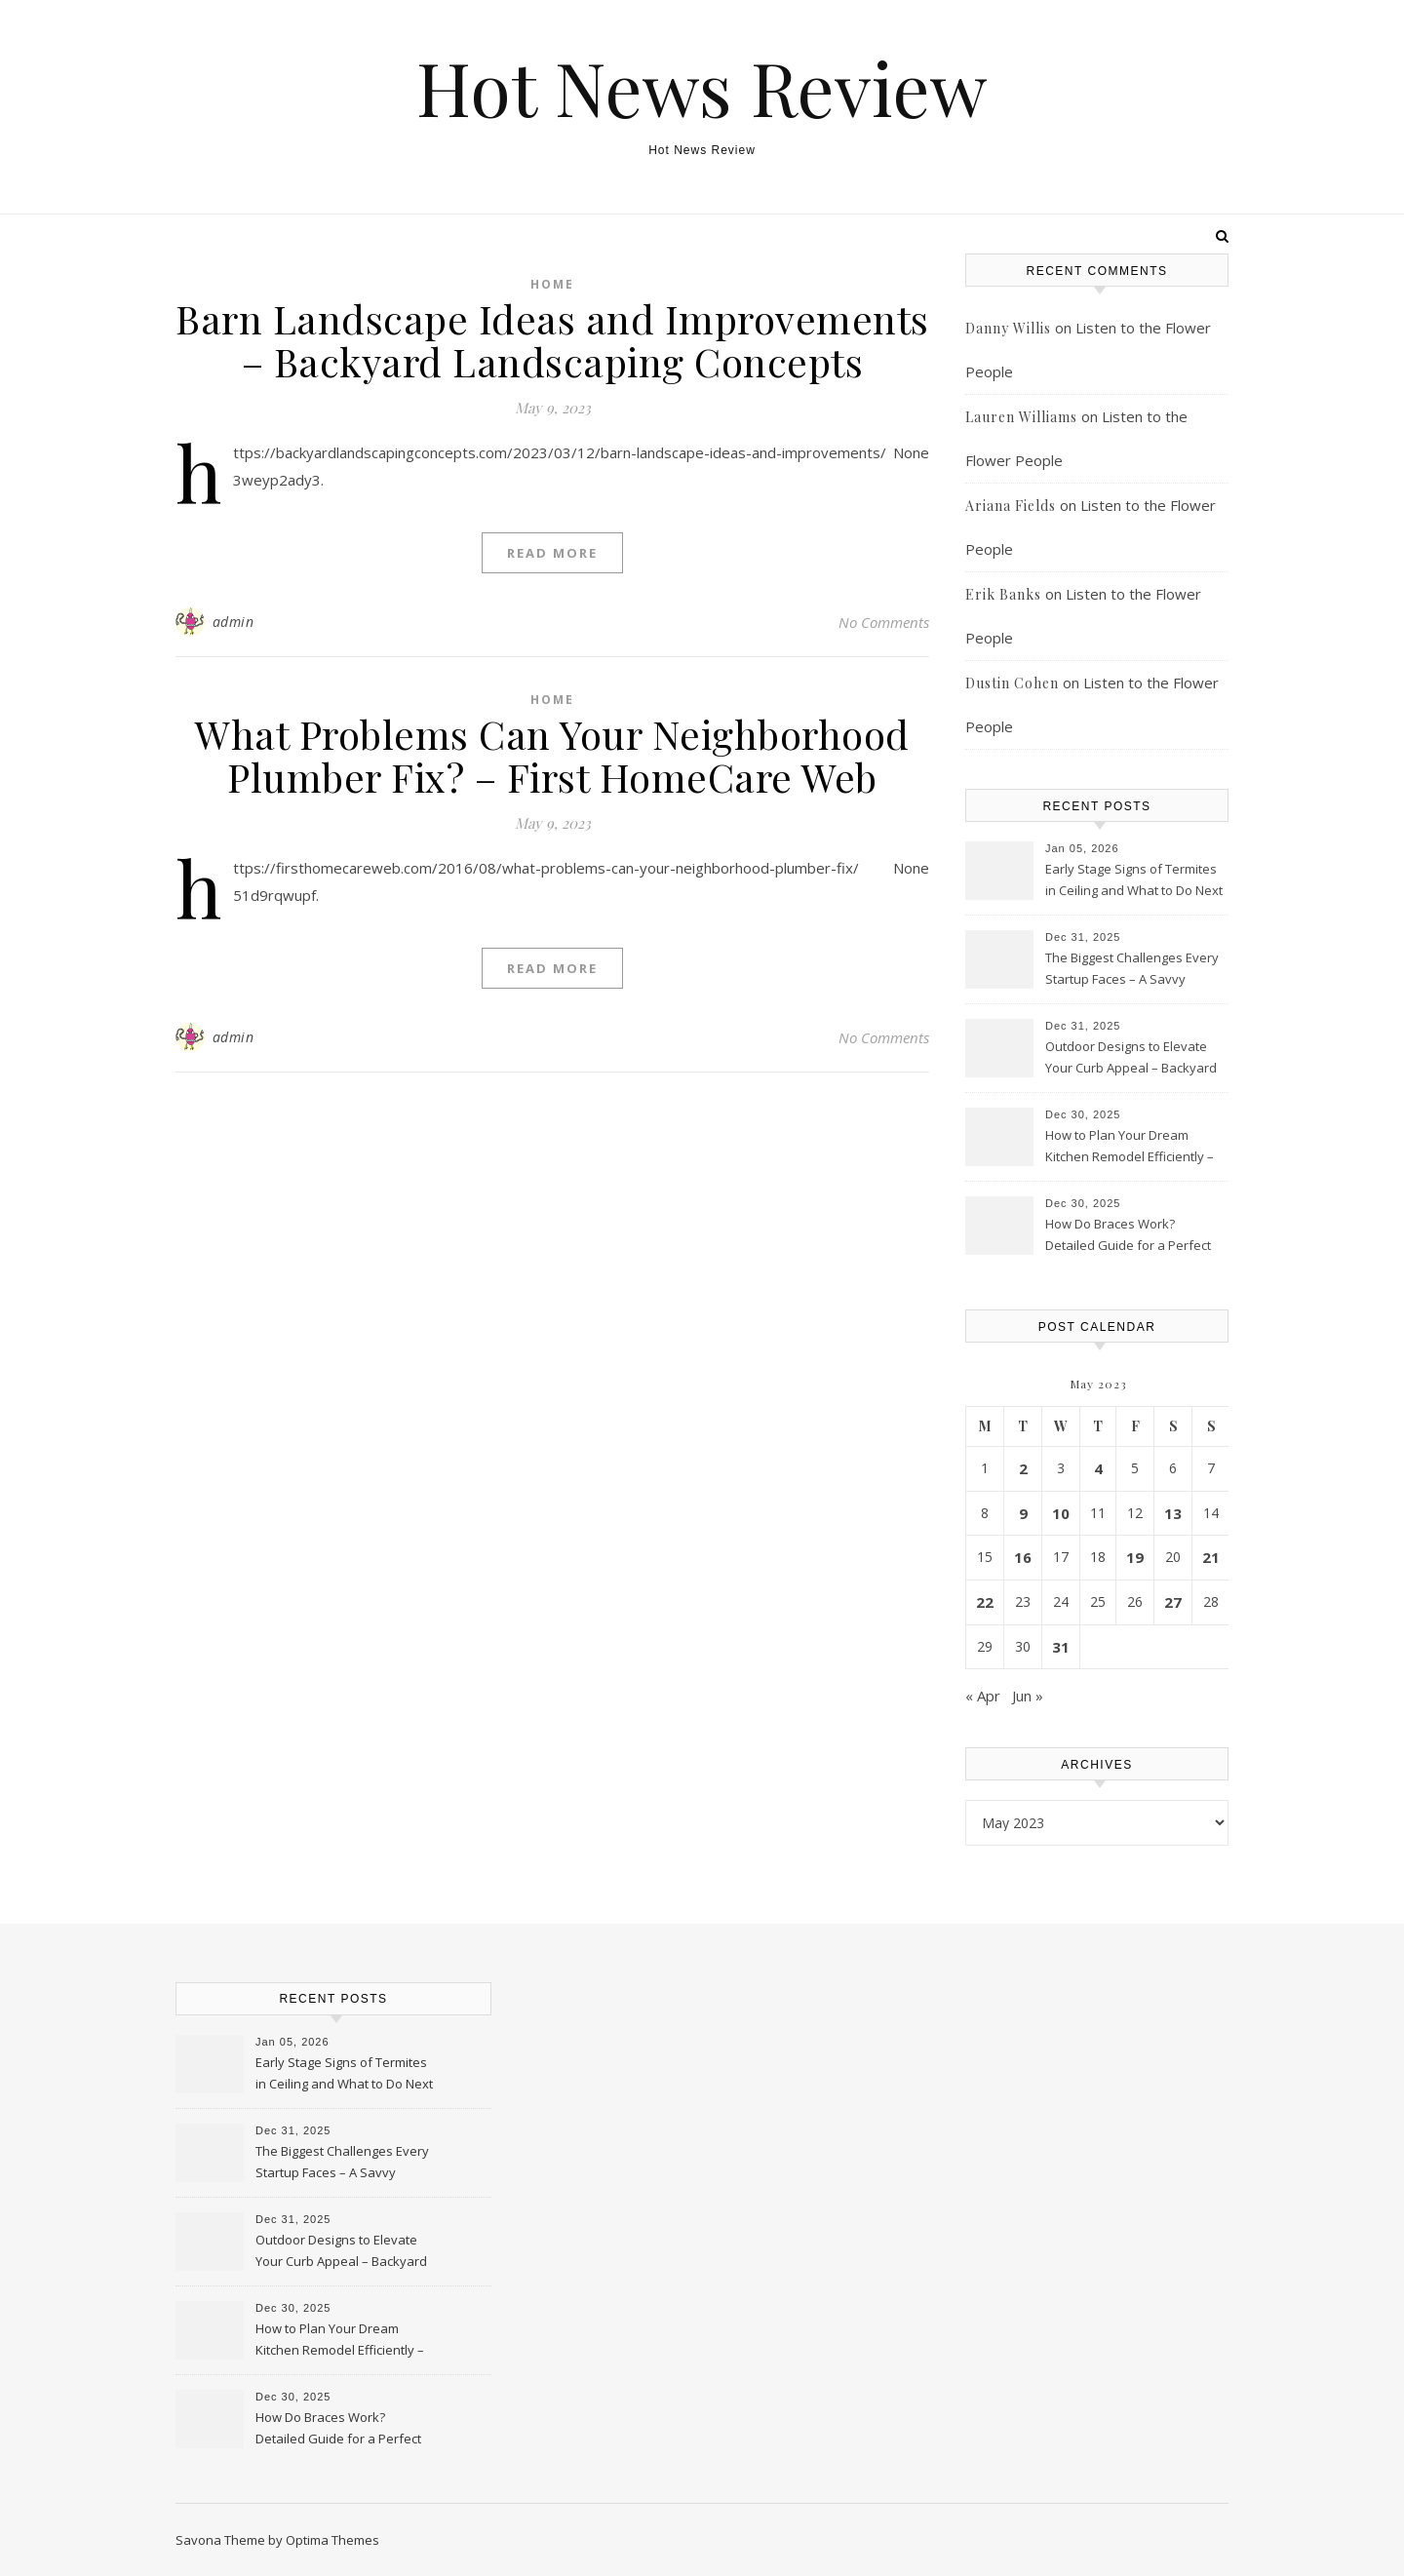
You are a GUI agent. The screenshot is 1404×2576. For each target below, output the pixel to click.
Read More (552, 553)
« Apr (982, 1695)
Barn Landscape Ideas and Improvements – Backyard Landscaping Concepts (552, 340)
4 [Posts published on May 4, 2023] (1098, 1468)
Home (552, 284)
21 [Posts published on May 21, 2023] (1211, 1557)
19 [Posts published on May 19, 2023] (1135, 1557)
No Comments (883, 622)
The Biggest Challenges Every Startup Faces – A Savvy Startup (1132, 970)
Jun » (1027, 1695)
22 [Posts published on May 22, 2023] (985, 1602)
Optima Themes (332, 2540)
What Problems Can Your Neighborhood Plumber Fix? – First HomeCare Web (552, 755)
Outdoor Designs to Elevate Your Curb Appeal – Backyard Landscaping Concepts (1131, 1058)
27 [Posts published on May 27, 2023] (1173, 1602)
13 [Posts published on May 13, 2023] (1173, 1513)
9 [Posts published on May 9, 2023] (1023, 1513)
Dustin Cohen (1012, 683)
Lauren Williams (1021, 417)
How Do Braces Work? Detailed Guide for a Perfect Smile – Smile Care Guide (1128, 1236)
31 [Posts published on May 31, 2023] (1061, 1647)
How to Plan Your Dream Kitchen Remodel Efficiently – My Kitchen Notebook (1129, 1147)
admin (233, 621)
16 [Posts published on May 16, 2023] (1023, 1557)
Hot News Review (702, 87)
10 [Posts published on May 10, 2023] (1061, 1513)
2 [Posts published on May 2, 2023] (1023, 1468)
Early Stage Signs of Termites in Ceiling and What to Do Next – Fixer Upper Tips (1134, 881)
